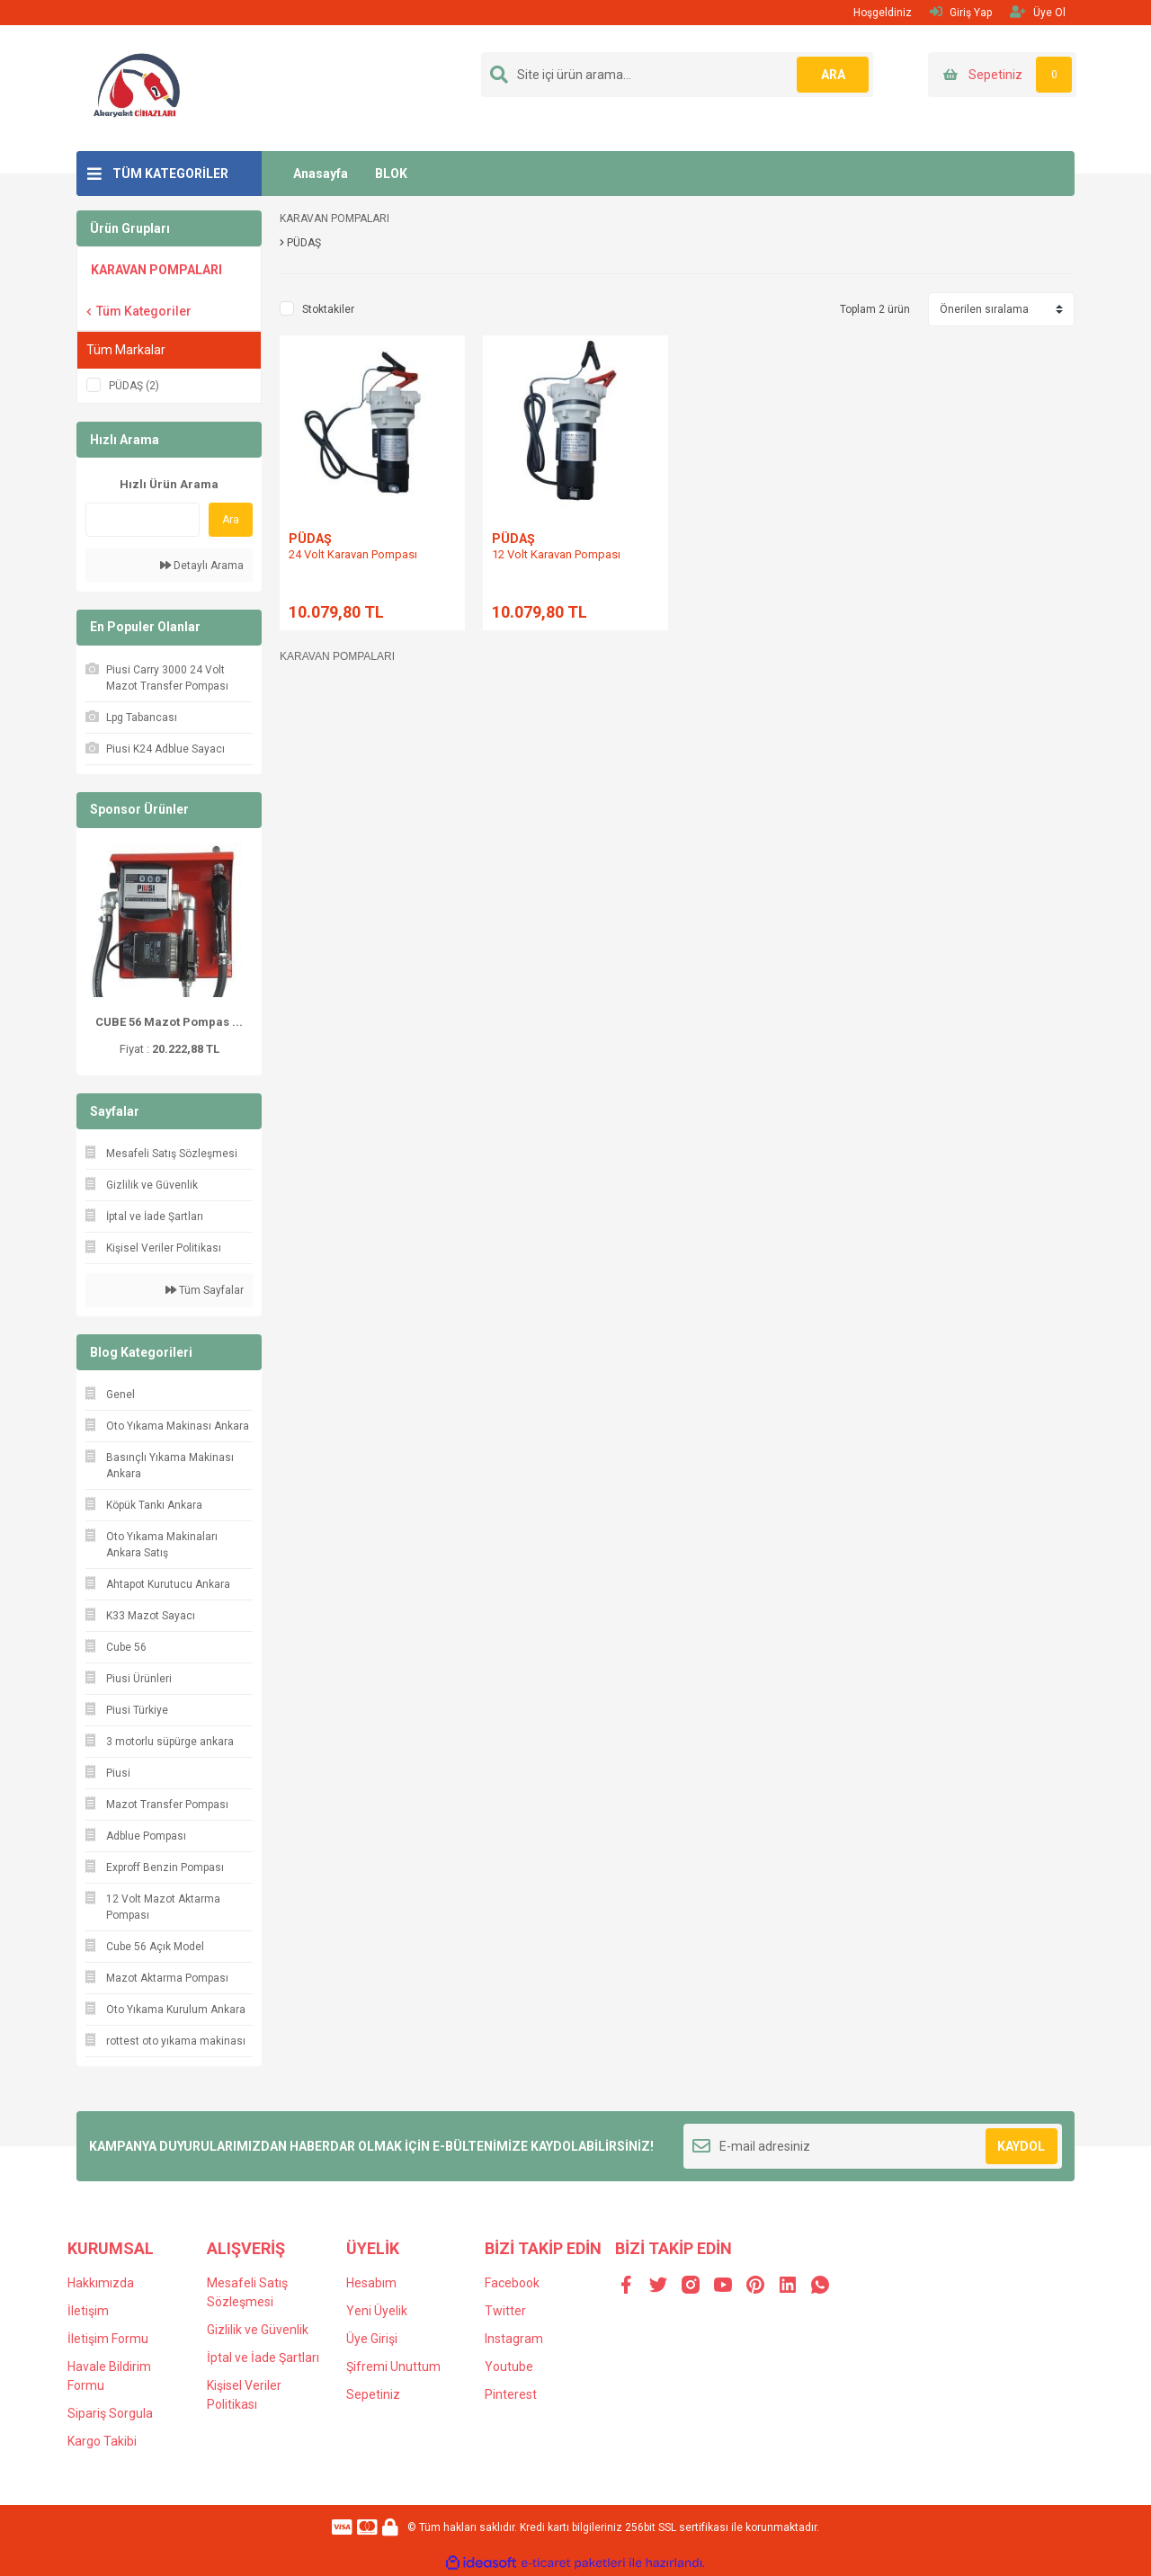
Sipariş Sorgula (110, 2413)
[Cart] (1002, 74)
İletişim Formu (107, 2338)
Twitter (505, 2311)
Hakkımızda (100, 2283)
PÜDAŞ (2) (134, 385)
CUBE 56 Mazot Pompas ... (169, 1022)
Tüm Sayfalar (204, 1290)
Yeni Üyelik (376, 2311)
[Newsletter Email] (872, 2146)
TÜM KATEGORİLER (170, 173)
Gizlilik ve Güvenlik (257, 2329)
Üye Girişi (371, 2338)
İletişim (88, 2311)
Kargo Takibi (102, 2441)
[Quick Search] (142, 520)
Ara (230, 519)
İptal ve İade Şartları (263, 2357)
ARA (833, 74)
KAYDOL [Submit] (1021, 2146)
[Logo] (138, 87)
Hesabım (371, 2283)
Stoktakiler (328, 309)
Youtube (509, 2366)
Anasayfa (320, 173)
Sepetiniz (373, 2394)
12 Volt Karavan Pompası (556, 554)
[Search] (677, 74)
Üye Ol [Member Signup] (1038, 12)
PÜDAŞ (310, 538)
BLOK (391, 173)
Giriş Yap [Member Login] (961, 12)
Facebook (512, 2283)
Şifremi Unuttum (393, 2366)
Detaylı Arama (202, 565)
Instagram (514, 2338)
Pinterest (511, 2394)
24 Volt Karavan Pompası (353, 554)
